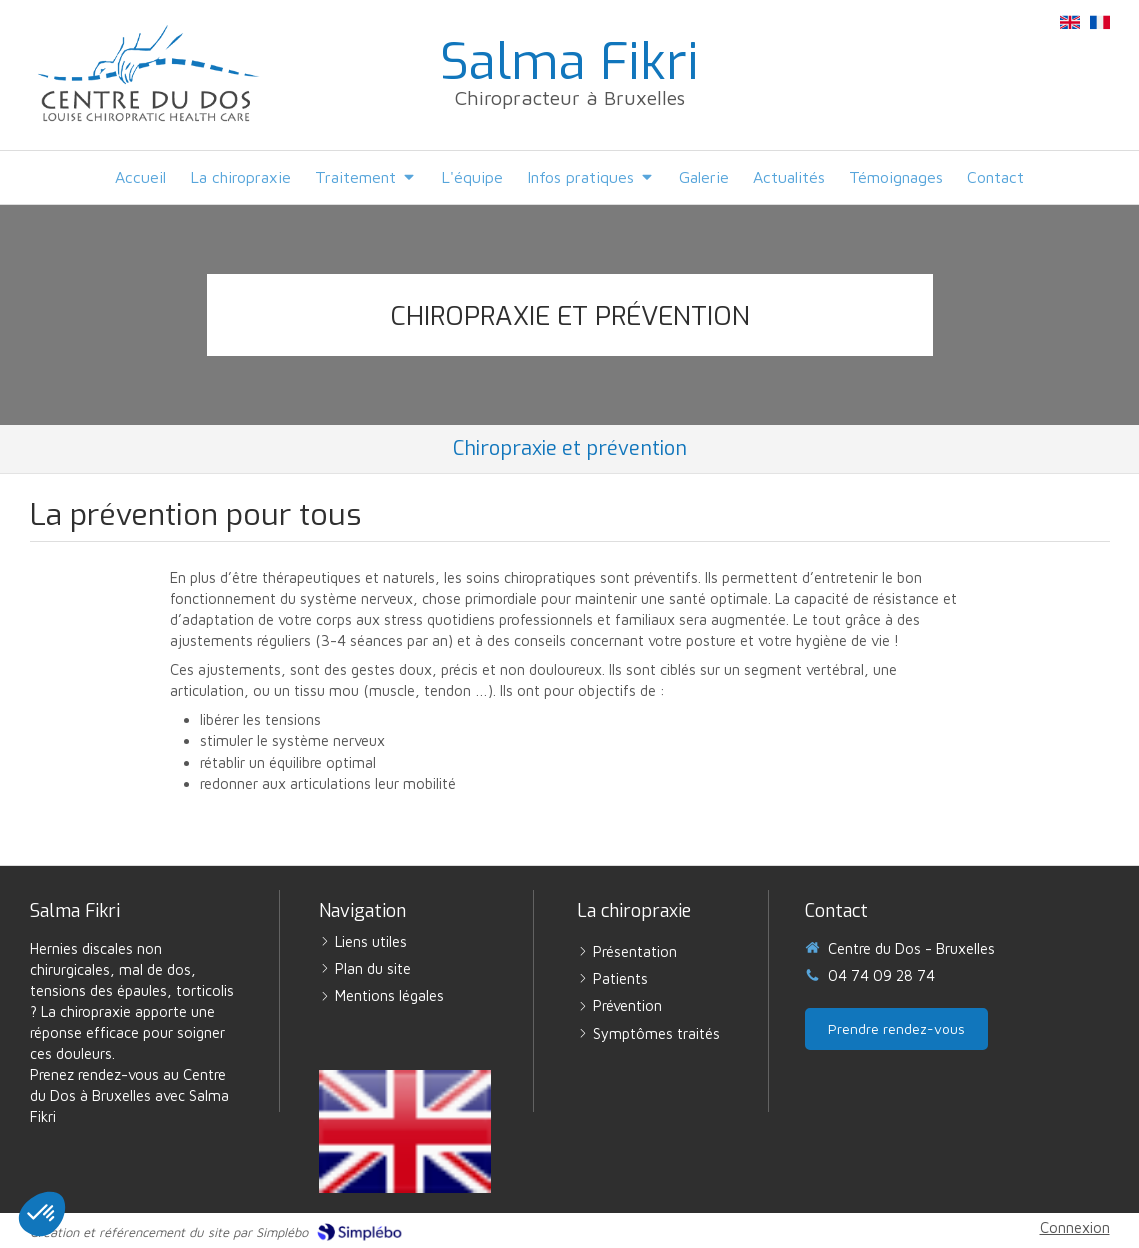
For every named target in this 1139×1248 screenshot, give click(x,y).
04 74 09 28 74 (881, 975)
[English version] (405, 1131)
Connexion (1075, 1227)
